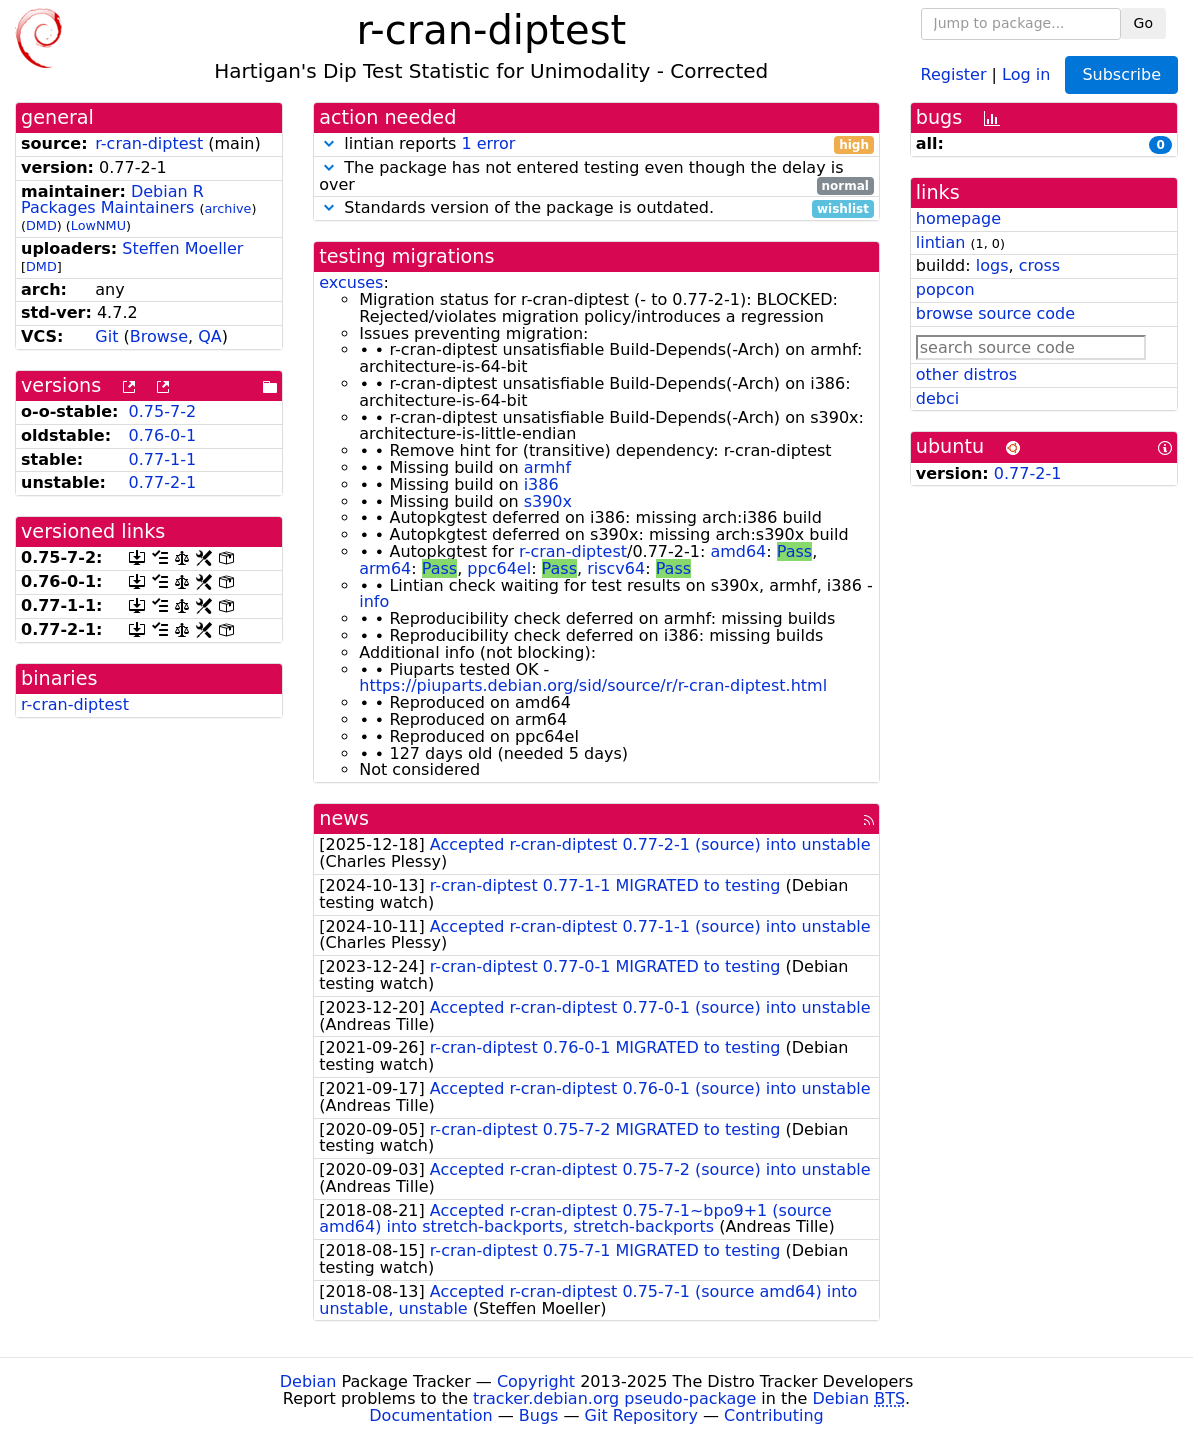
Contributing (774, 1415)
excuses (351, 282)
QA (210, 336)
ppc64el (499, 568)
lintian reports (596, 144)
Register (954, 73)
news (344, 818)
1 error (488, 143)
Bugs (539, 1415)
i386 (541, 484)
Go (1143, 23)
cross (1039, 265)
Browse (159, 336)
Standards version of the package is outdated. (596, 208)
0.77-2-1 (163, 482)
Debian (308, 1381)
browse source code (995, 313)
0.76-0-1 (163, 435)
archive (227, 208)
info (374, 601)
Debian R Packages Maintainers (112, 200)
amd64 (738, 551)
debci (937, 398)
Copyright (536, 1381)
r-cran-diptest (149, 143)
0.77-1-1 (163, 459)
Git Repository (641, 1415)
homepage (958, 218)
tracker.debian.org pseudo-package (614, 1398)
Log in (1026, 73)
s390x (548, 501)
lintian (941, 242)
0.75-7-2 (163, 411)
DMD (41, 225)
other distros (966, 374)
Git (106, 336)
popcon (945, 289)
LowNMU (98, 225)
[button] (329, 143)
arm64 (385, 568)
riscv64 (616, 568)
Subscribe (1121, 74)
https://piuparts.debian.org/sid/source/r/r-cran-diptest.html (593, 685)
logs (992, 265)
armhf (547, 467)
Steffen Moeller (182, 248)
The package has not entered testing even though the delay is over (596, 177)
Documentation (430, 1415)
